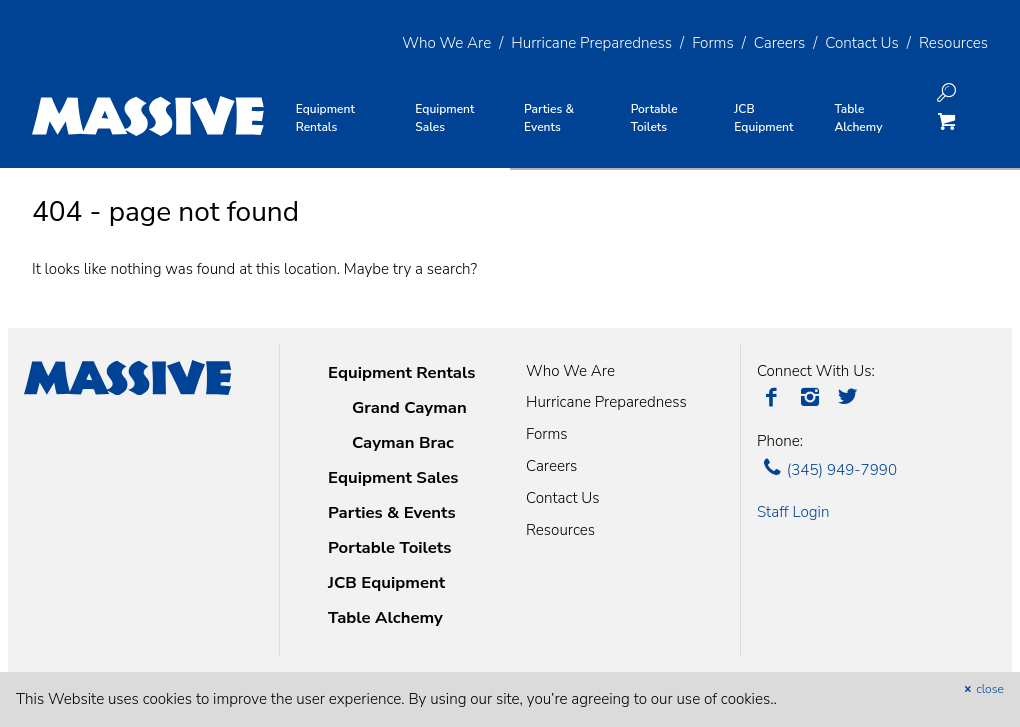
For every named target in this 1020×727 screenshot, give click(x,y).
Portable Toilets (389, 547)
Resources (953, 43)
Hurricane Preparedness (591, 43)
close (981, 689)
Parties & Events (392, 512)
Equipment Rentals (401, 372)
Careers (779, 43)
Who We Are (446, 43)
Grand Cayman (409, 407)
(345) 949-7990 (827, 470)
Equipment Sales (393, 477)
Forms (713, 43)
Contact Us (862, 43)
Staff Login (793, 512)
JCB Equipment (386, 582)
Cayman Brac (403, 442)
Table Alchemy (385, 617)
